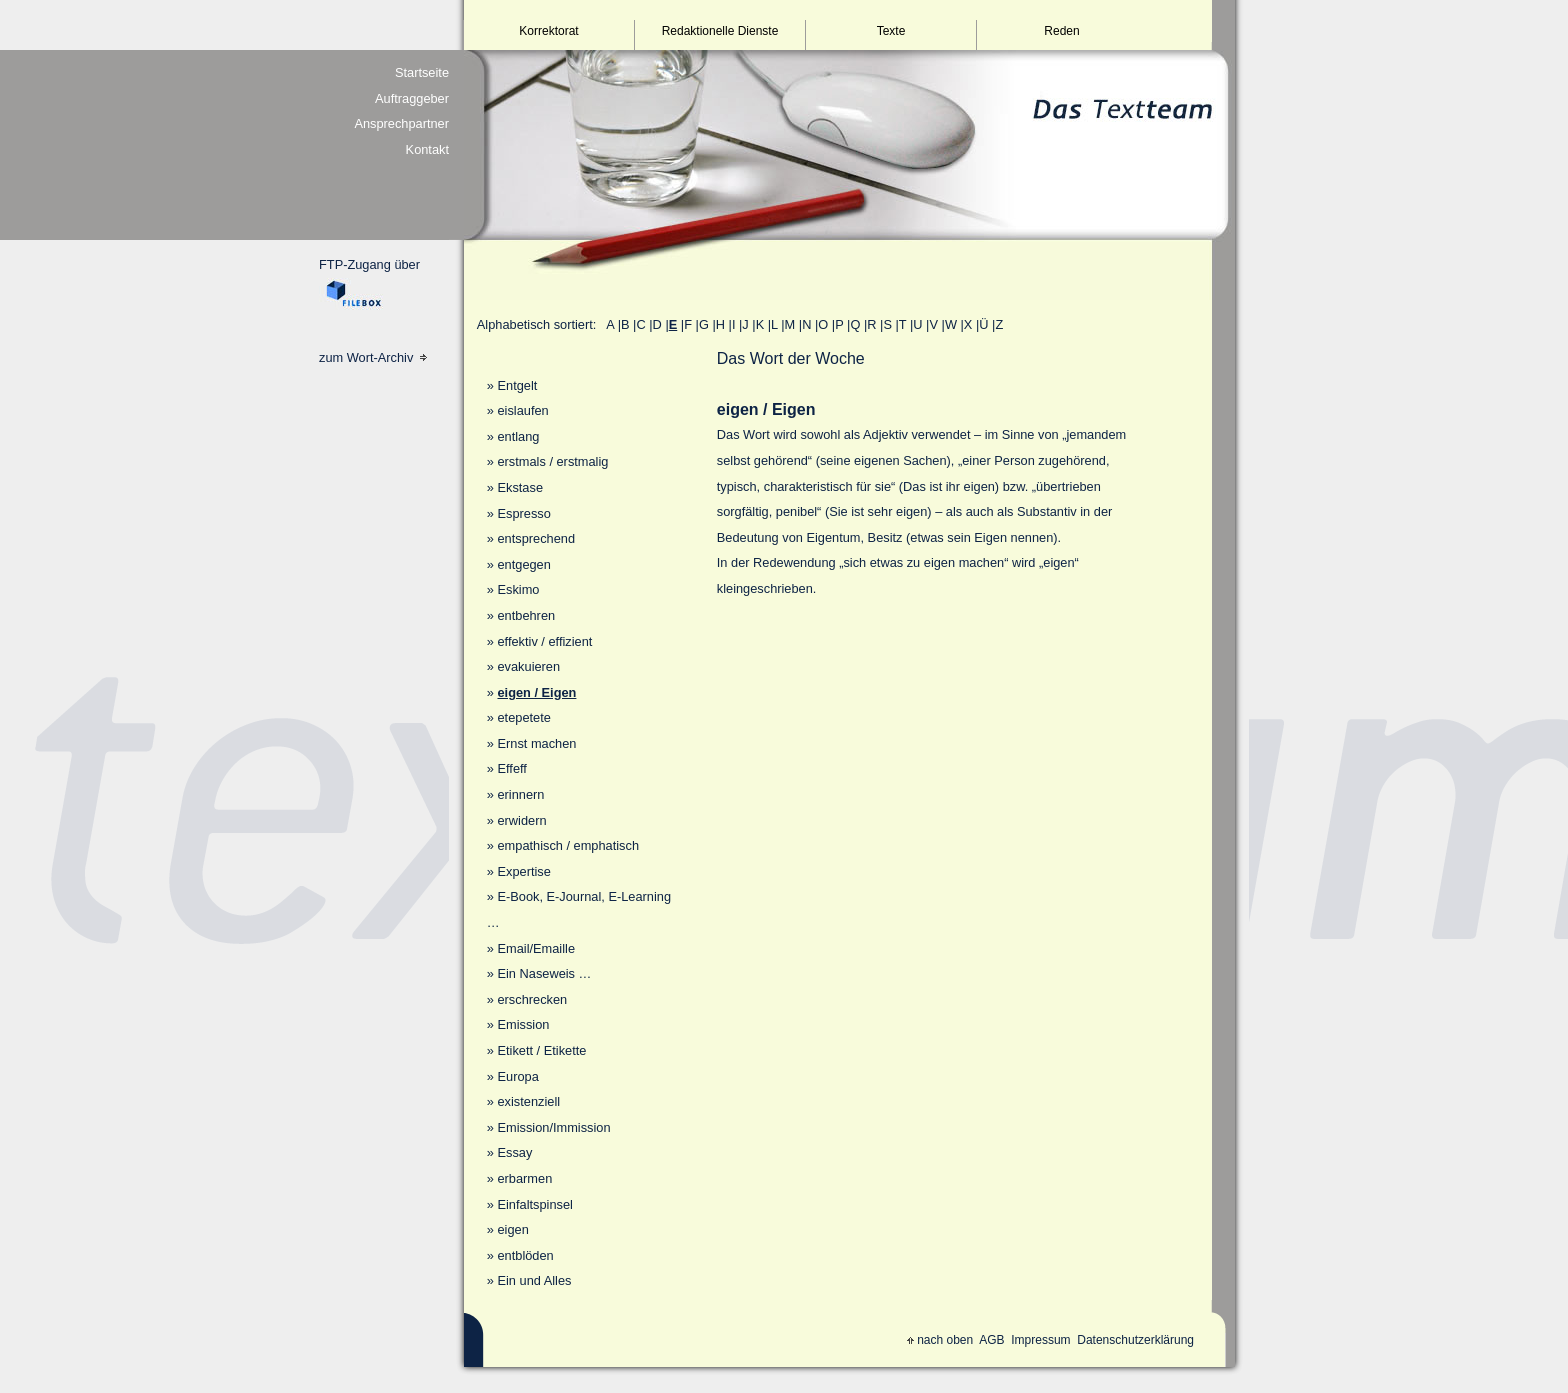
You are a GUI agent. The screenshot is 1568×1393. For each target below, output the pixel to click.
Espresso (523, 513)
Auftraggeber (412, 98)
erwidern (521, 820)
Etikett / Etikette (541, 1050)
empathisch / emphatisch (568, 845)
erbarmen (524, 1178)
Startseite (422, 72)
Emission (523, 1024)
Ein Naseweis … (544, 973)
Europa (517, 1076)
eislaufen (522, 410)
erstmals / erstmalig (552, 461)
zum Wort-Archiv (373, 357)
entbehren (526, 615)
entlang (518, 436)
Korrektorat (548, 31)
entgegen (523, 564)
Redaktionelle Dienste (720, 31)
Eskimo (518, 589)
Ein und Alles (534, 1280)
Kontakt (427, 149)
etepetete (523, 717)
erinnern (520, 794)
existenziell (528, 1101)
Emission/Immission (553, 1127)
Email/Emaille (536, 948)
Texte (891, 31)
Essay (514, 1152)
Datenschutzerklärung (1135, 1340)
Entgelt (517, 385)
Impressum (1040, 1340)
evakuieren (528, 666)
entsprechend (536, 538)
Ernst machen (536, 743)
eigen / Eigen (536, 692)
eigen (512, 1229)
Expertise (523, 871)
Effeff (511, 768)
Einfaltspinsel (534, 1204)
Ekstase (520, 487)
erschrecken (532, 999)
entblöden (525, 1255)
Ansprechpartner (401, 123)
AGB (991, 1340)
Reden (1061, 31)
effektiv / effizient (544, 641)
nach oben (940, 1340)
